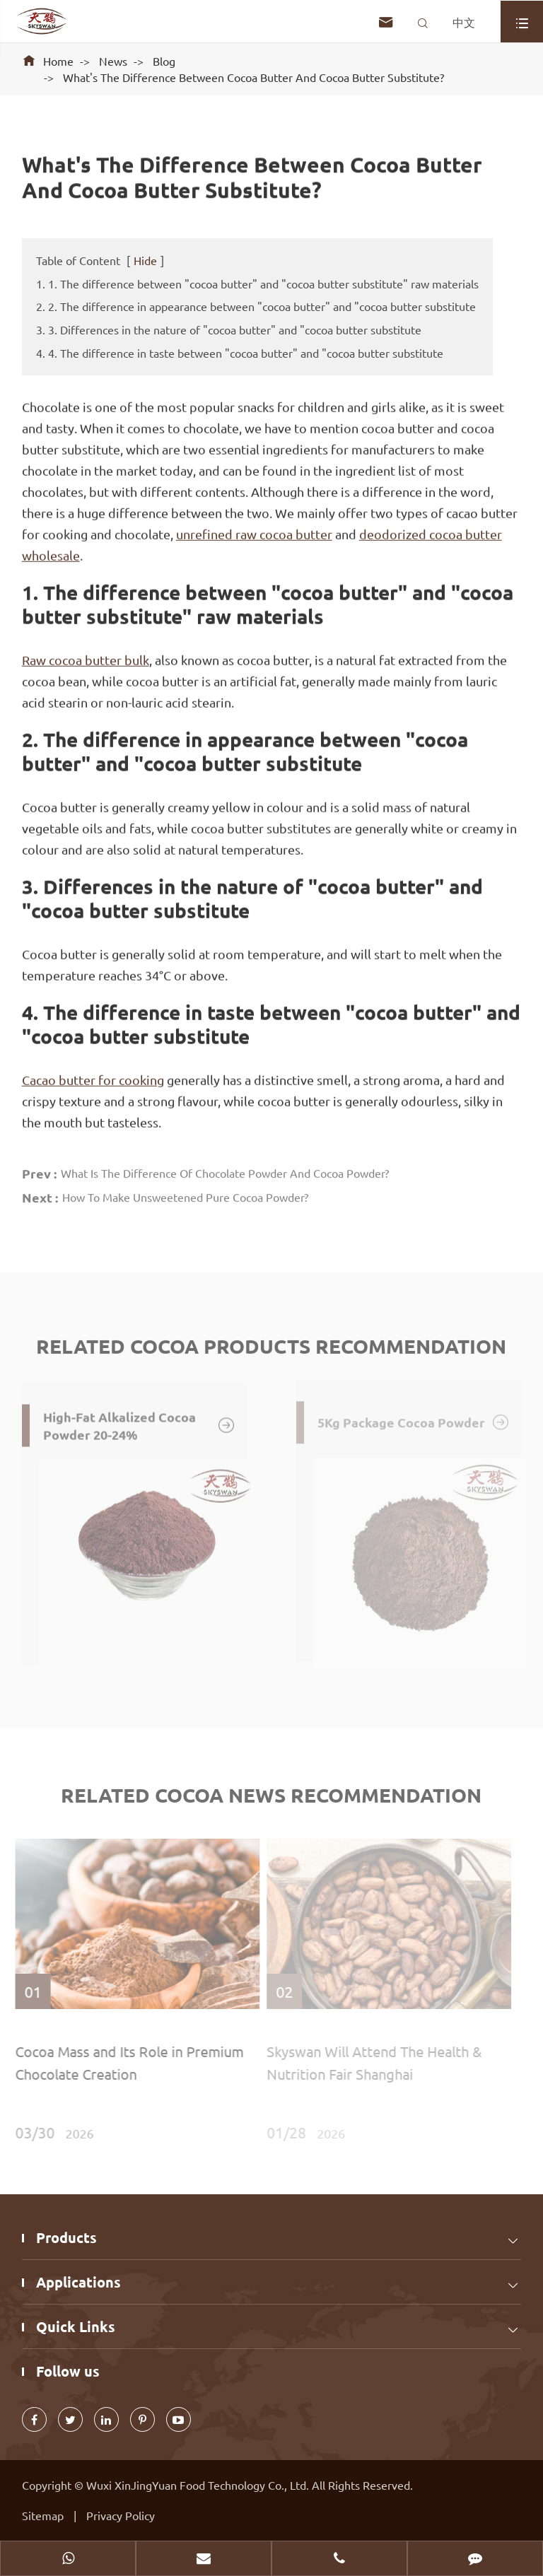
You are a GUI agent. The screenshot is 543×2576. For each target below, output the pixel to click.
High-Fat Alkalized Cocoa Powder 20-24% (139, 1421)
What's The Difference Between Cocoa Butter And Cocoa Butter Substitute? (253, 77)
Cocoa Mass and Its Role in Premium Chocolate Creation (125, 2062)
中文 (463, 22)
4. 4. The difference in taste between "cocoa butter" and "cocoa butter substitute (239, 353)
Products (66, 2237)
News (113, 61)
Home (58, 61)
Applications (78, 2282)
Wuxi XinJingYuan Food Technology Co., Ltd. (199, 2485)
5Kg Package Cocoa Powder (413, 1419)
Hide (145, 260)
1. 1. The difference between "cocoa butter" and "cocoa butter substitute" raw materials (257, 283)
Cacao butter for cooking (93, 1079)
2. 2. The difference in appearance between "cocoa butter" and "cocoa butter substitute (256, 306)
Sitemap (43, 2515)
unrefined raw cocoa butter (254, 533)
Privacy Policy (120, 2515)
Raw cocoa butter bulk (85, 659)
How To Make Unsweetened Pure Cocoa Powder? (185, 1194)
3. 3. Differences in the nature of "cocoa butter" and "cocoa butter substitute (228, 329)
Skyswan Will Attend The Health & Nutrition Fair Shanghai (370, 2062)
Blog (164, 61)
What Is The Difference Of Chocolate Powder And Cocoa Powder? (225, 1170)
